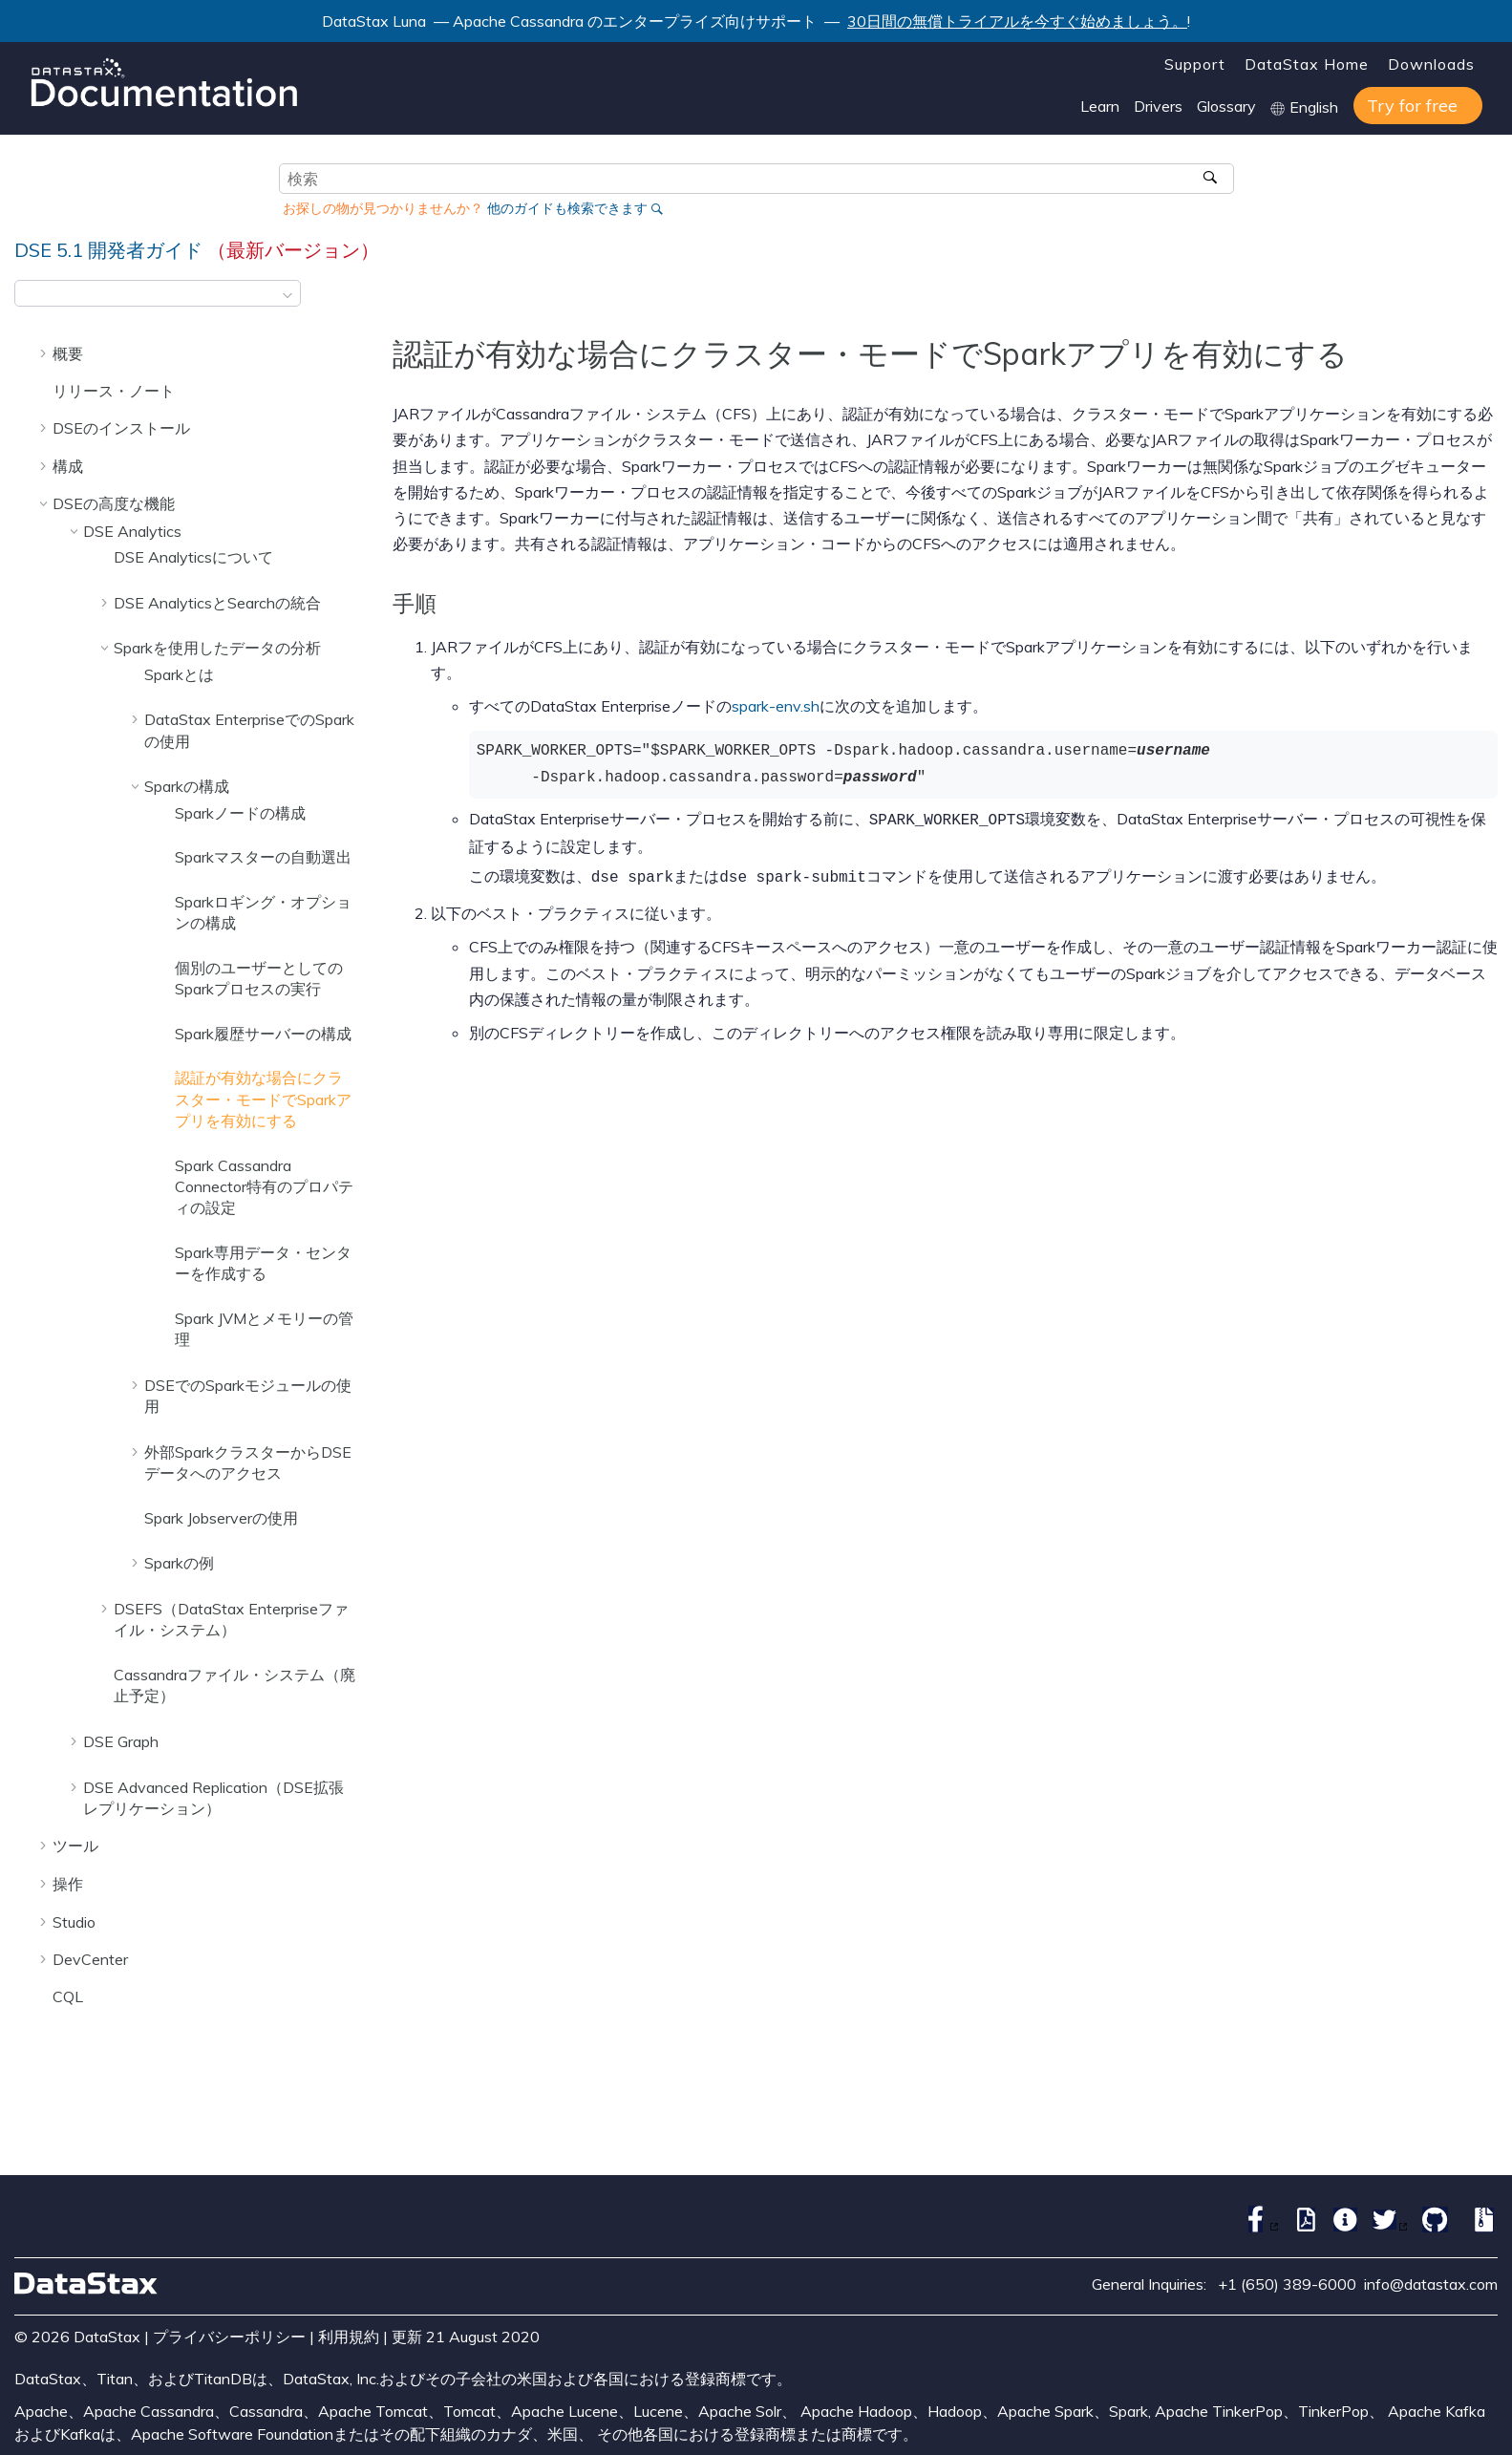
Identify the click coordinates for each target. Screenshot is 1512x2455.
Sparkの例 (179, 1562)
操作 (68, 1883)
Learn (1099, 106)
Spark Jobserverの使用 (221, 1517)
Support (1194, 64)
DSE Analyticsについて (193, 556)
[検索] (1212, 178)
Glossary (1226, 106)
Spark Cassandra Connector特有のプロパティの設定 (264, 1187)
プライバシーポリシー (229, 2336)
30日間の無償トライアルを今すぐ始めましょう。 (1017, 21)
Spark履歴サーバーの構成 (263, 1033)
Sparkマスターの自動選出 (263, 856)
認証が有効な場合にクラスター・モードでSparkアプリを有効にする (263, 1099)
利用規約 (348, 2336)
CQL (68, 1996)
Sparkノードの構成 (240, 812)
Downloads (1431, 64)
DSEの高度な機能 (114, 503)
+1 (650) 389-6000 (1287, 2284)
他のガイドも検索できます (567, 208)
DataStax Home (1307, 64)
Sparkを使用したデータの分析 (217, 647)
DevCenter (90, 1959)
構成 (68, 466)
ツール (75, 1845)
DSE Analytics (132, 531)
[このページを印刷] (1485, 299)
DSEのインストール (121, 428)
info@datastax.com (1431, 2284)
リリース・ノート (114, 390)
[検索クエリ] (756, 178)
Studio (74, 1922)
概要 (68, 353)
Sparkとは (179, 674)
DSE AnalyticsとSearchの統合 (217, 602)
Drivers (1158, 106)
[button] (45, 353)
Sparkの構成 (186, 786)
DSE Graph (121, 1741)
